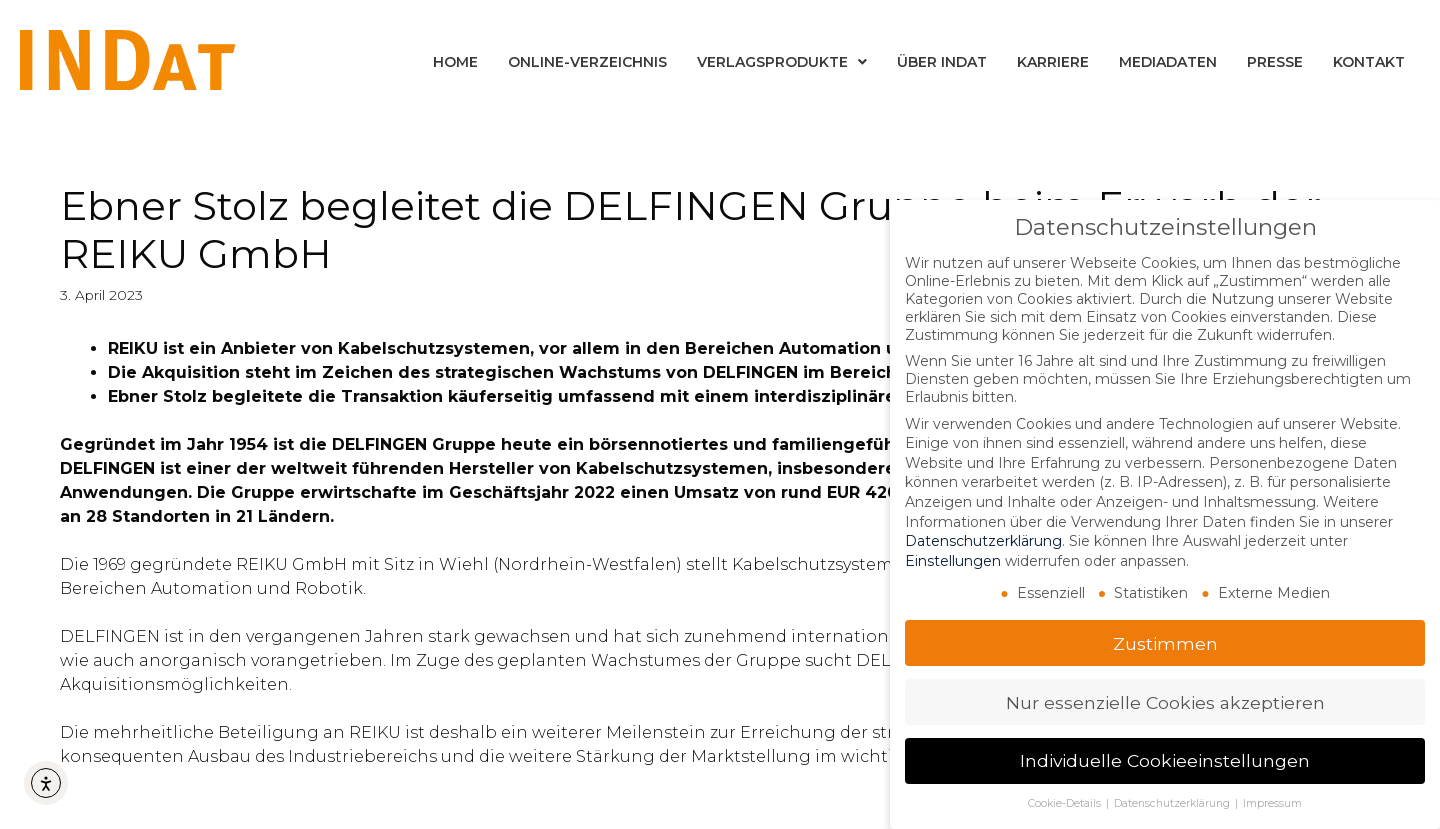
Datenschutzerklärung (983, 540)
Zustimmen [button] (1165, 642)
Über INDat (942, 62)
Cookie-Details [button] (1066, 802)
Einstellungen (953, 560)
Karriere (1053, 62)
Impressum (1272, 802)
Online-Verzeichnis (587, 62)
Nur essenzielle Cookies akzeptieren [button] (1165, 701)
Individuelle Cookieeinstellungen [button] (1165, 760)
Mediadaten (1168, 62)
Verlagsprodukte (782, 62)
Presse (1275, 62)
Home (455, 62)
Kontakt (1369, 62)
